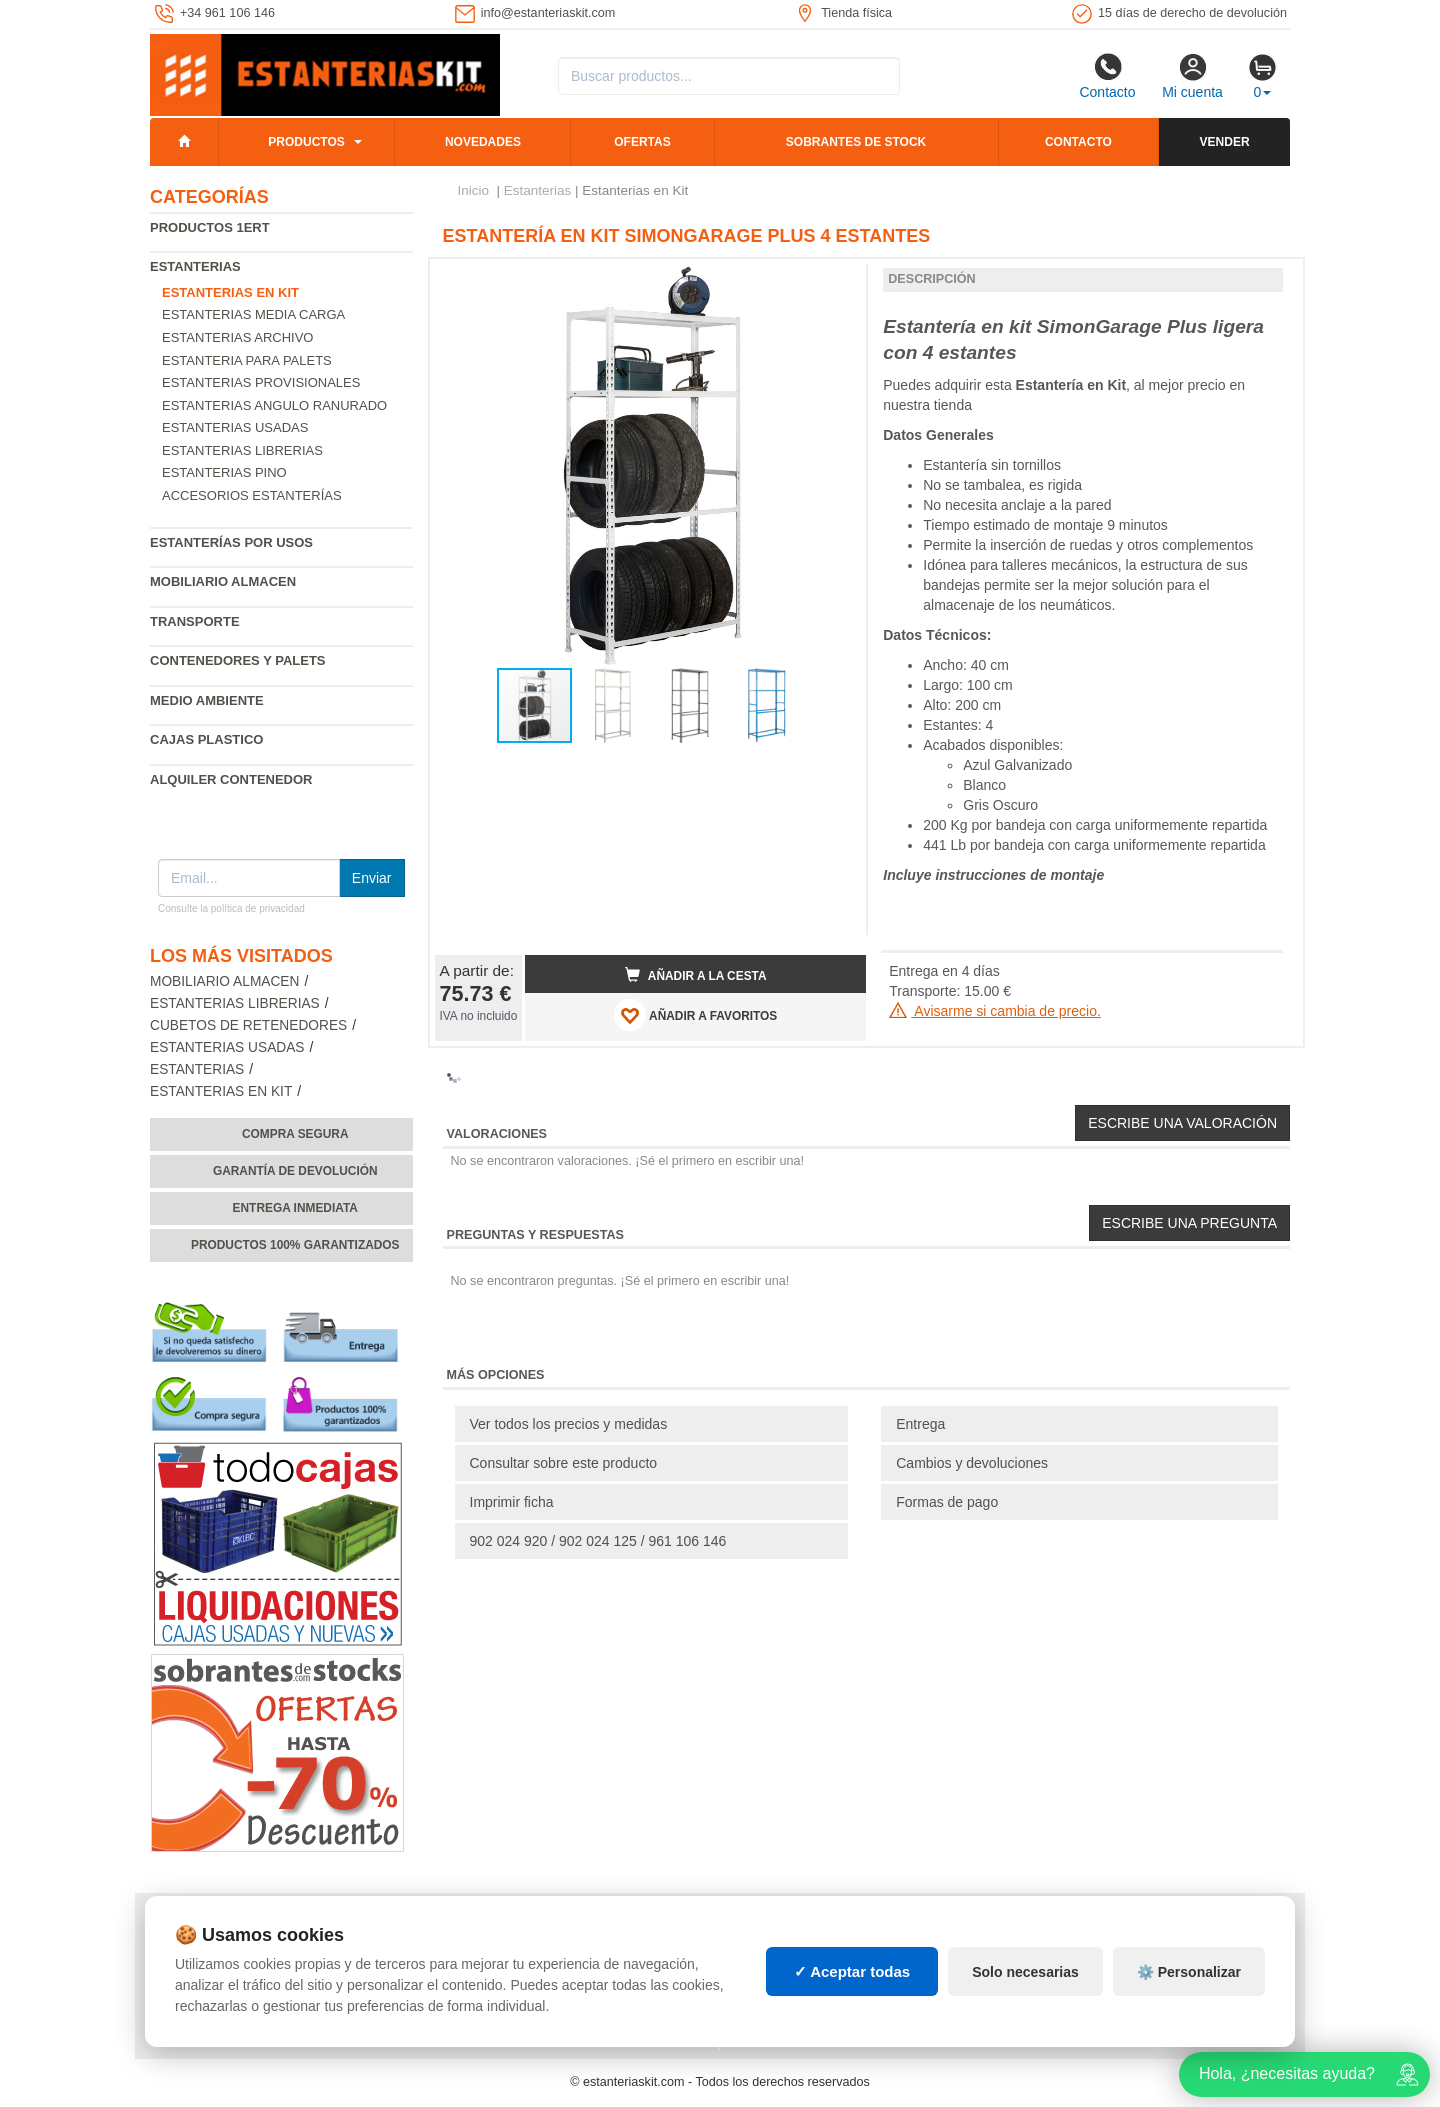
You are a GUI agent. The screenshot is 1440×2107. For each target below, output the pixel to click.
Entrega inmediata (295, 1208)
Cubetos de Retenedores (248, 1025)
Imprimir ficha (512, 1502)
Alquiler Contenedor (231, 779)
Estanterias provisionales (261, 382)
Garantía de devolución (295, 1171)
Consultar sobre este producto (564, 1463)
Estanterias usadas (235, 427)
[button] (833, 282)
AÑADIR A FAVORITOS (695, 1015)
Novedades (483, 142)
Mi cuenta (1192, 76)
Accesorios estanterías (252, 495)
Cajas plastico (206, 739)
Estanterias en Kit (221, 1091)
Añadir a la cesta (696, 975)
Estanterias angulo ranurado (274, 405)
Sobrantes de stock (856, 142)
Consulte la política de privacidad (231, 908)
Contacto (1107, 76)
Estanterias (195, 266)
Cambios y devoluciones (972, 1463)
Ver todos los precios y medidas (569, 1424)
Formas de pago (947, 1502)
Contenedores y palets (238, 660)
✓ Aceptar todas (852, 1971)
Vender (1225, 142)
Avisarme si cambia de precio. (995, 1011)
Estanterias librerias (242, 450)
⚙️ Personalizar (1189, 1972)
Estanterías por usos (231, 542)
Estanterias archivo (237, 337)
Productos (306, 142)
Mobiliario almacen (223, 581)
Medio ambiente (207, 700)
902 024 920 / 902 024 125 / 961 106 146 (598, 1541)
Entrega (920, 1424)
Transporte (195, 621)
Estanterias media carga (253, 314)
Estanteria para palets (247, 360)
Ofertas (642, 142)
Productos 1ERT (210, 227)
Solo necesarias (1025, 1972)
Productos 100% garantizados (295, 1245)
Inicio (474, 190)
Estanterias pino (224, 472)
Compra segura (295, 1134)
